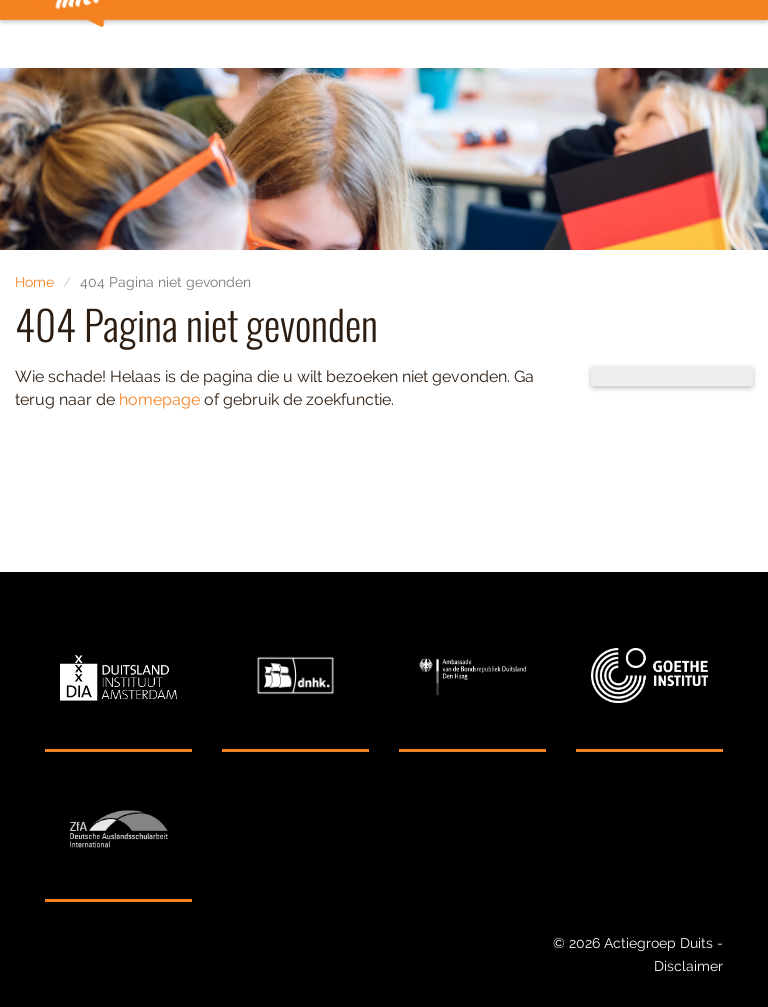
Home (34, 282)
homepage (159, 399)
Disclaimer (688, 966)
